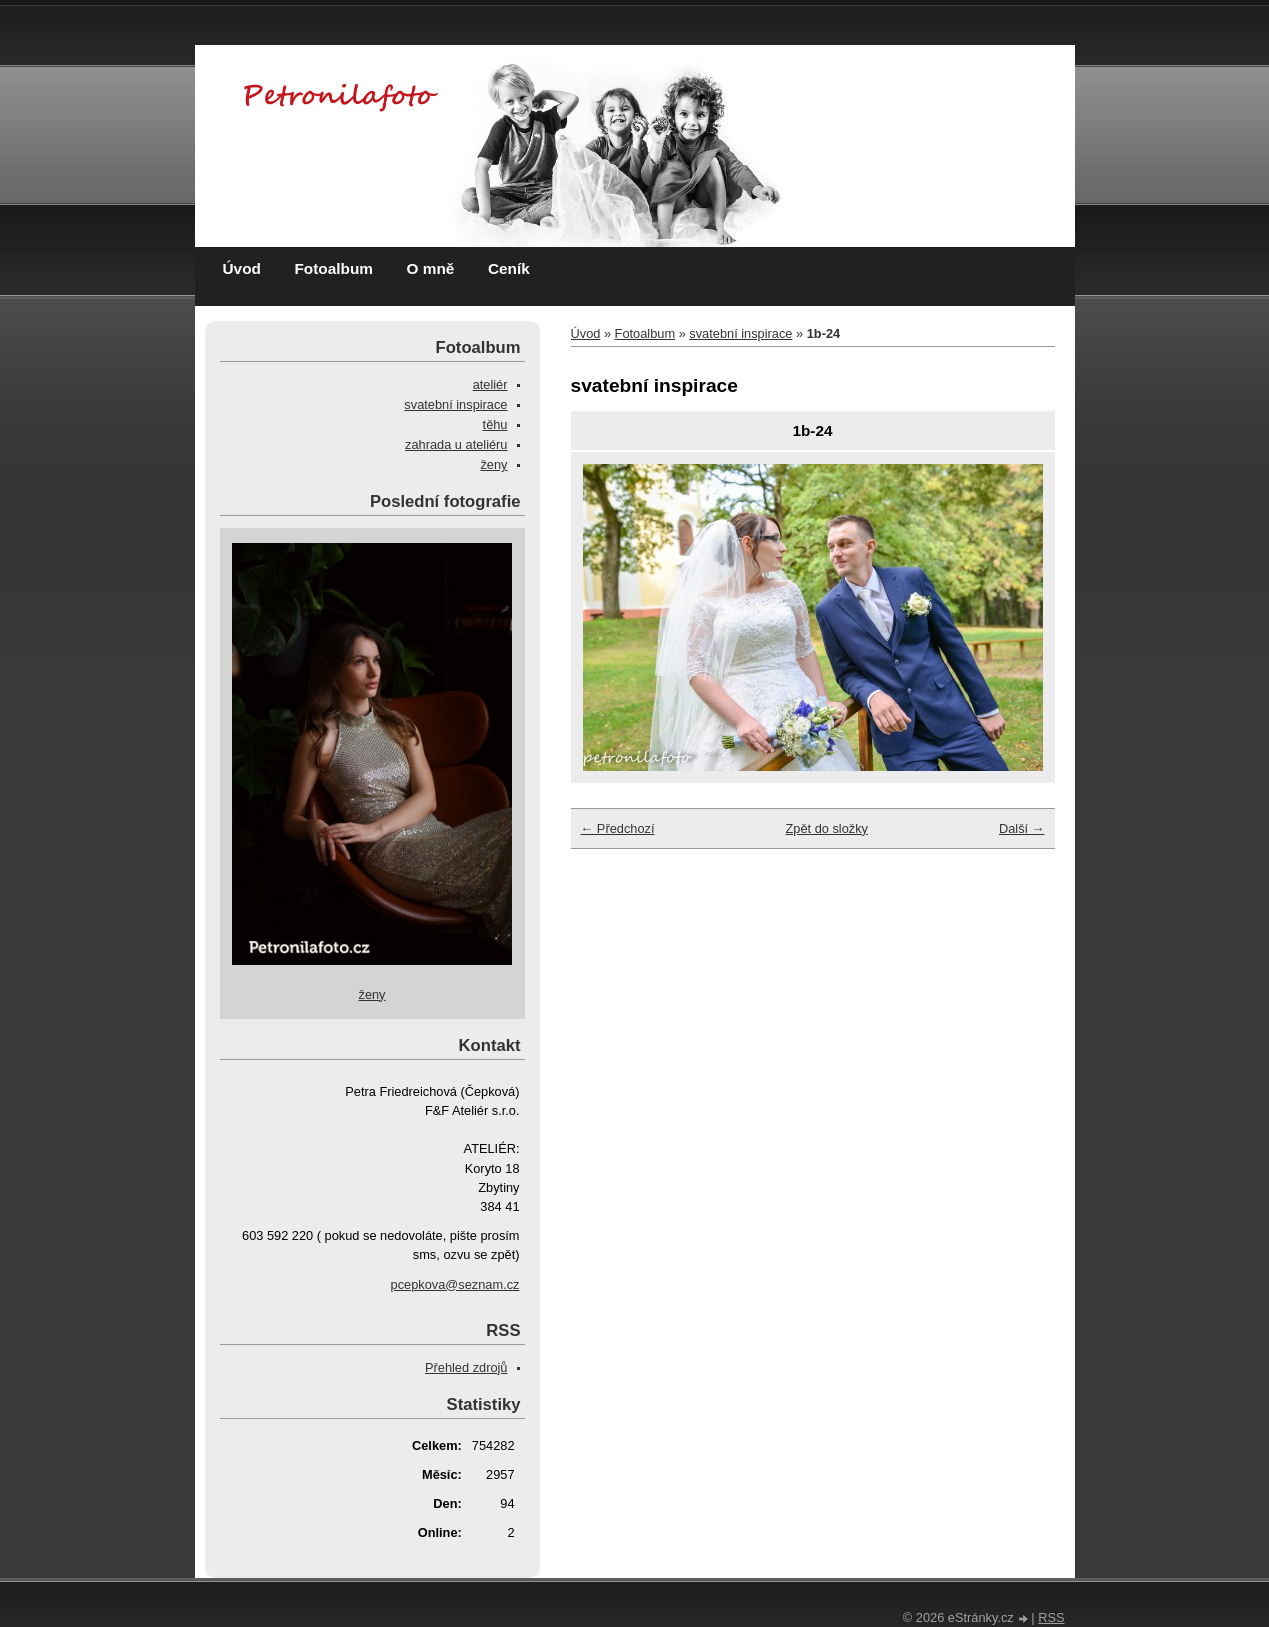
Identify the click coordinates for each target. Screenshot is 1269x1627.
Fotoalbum (333, 268)
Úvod (242, 268)
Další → (1022, 828)
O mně (431, 268)
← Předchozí (618, 828)
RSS (1051, 1617)
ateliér (490, 384)
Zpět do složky (826, 828)
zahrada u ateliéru (456, 444)
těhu (495, 424)
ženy (493, 464)
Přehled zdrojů (466, 1367)
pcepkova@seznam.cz (455, 1284)
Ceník (509, 268)
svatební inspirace (740, 333)
